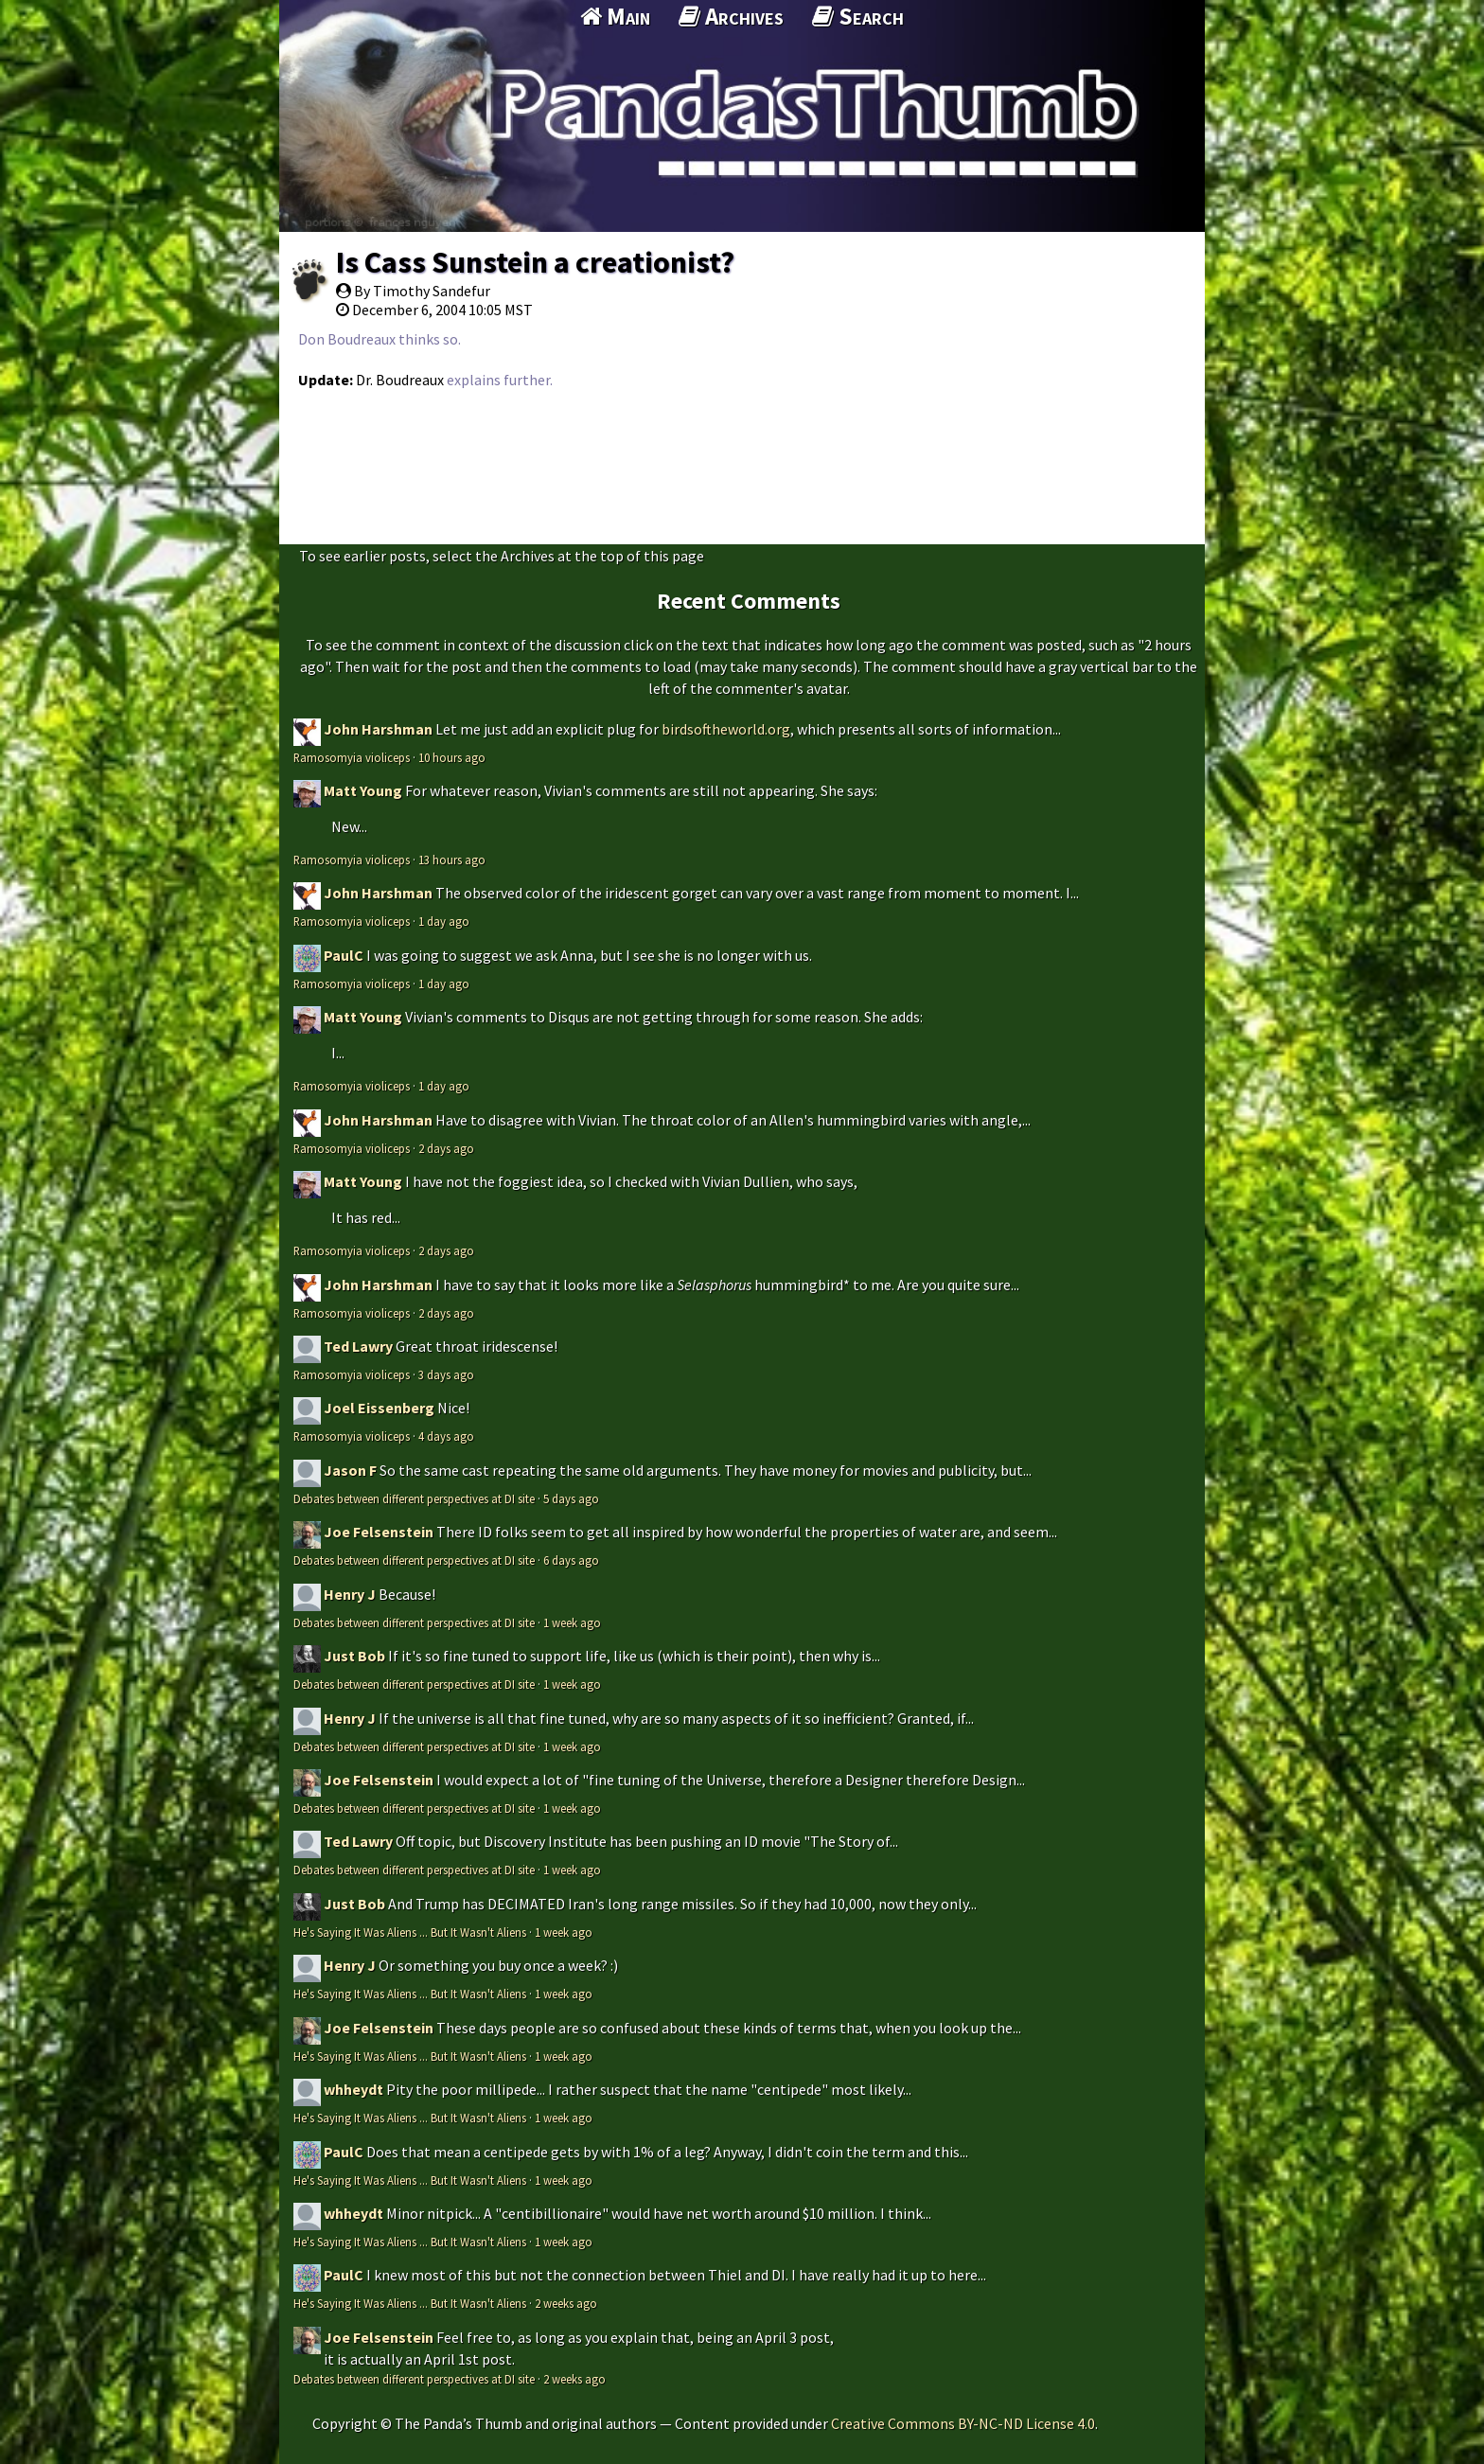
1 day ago (443, 921)
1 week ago (572, 1622)
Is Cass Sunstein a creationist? (535, 262)
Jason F (350, 1470)
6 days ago (571, 1560)
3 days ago (446, 1374)
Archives (731, 16)
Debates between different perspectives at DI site (414, 1498)
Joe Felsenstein (378, 1531)
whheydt (353, 2089)
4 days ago (446, 1436)
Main (615, 16)
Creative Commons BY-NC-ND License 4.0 (963, 2423)
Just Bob (354, 1655)
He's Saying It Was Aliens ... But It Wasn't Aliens (409, 1932)
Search (858, 16)
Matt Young (363, 790)
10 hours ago (452, 757)
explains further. (500, 379)
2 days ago (446, 1148)
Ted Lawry (358, 1346)
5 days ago (571, 1498)
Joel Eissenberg (379, 1407)
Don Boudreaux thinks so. (379, 338)
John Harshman (378, 728)
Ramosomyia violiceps (351, 757)
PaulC (343, 955)
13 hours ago (452, 859)
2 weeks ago (566, 2303)
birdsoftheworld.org (726, 728)
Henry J (350, 1594)
